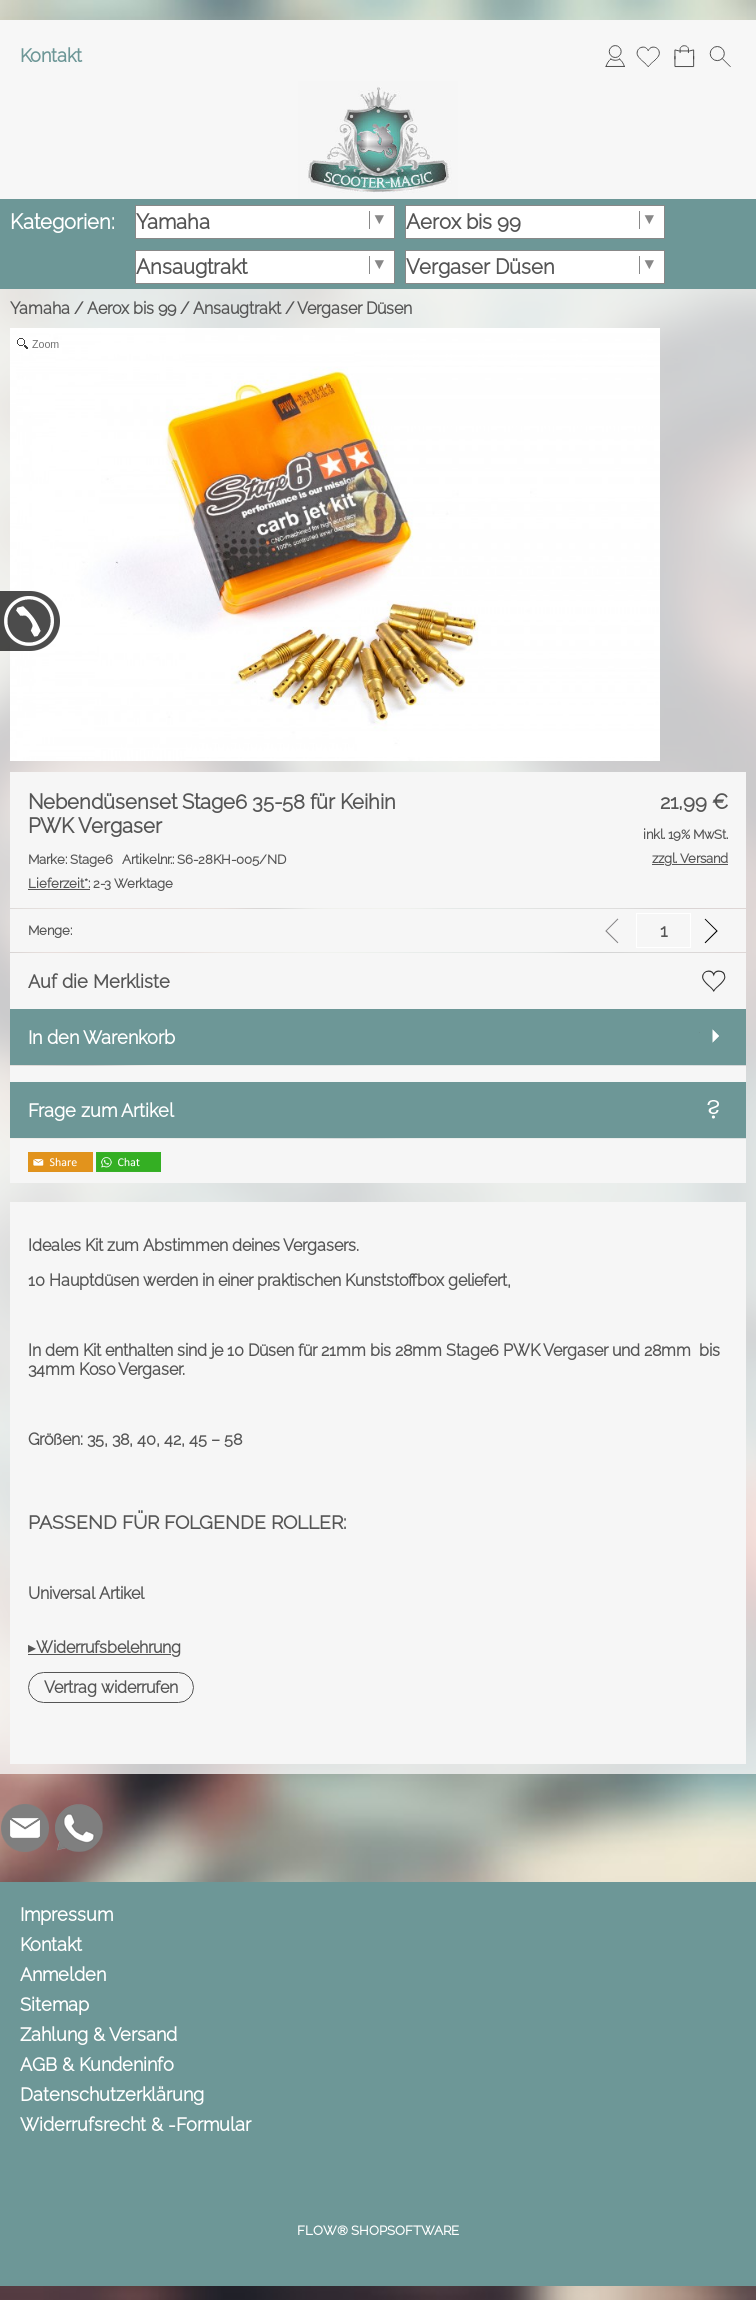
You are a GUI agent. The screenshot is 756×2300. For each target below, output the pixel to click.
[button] (720, 56)
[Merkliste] (648, 56)
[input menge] (663, 930)
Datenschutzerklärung (112, 2094)
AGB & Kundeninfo (97, 2064)
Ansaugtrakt (237, 308)
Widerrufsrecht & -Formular (135, 2124)
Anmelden (615, 55)
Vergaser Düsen (354, 308)
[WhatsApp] (79, 1828)
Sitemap (54, 2004)
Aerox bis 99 (131, 308)
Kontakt (51, 55)
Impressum (66, 1914)
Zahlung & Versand (98, 2034)
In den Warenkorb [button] (101, 1037)
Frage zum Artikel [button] (101, 1110)
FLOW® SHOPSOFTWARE (378, 2230)
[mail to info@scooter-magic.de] (25, 1828)
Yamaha (40, 308)
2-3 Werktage (100, 883)
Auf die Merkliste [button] (99, 981)
